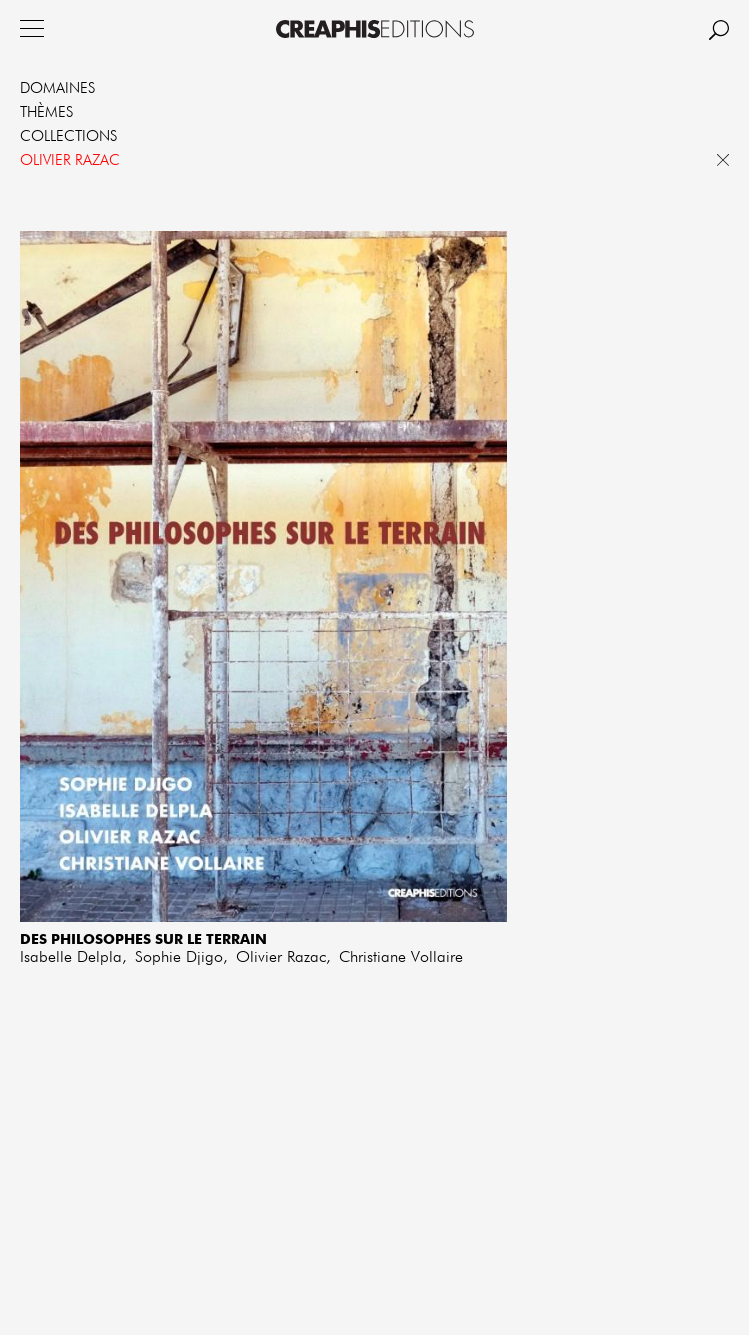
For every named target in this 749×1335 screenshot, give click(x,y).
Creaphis (375, 29)
